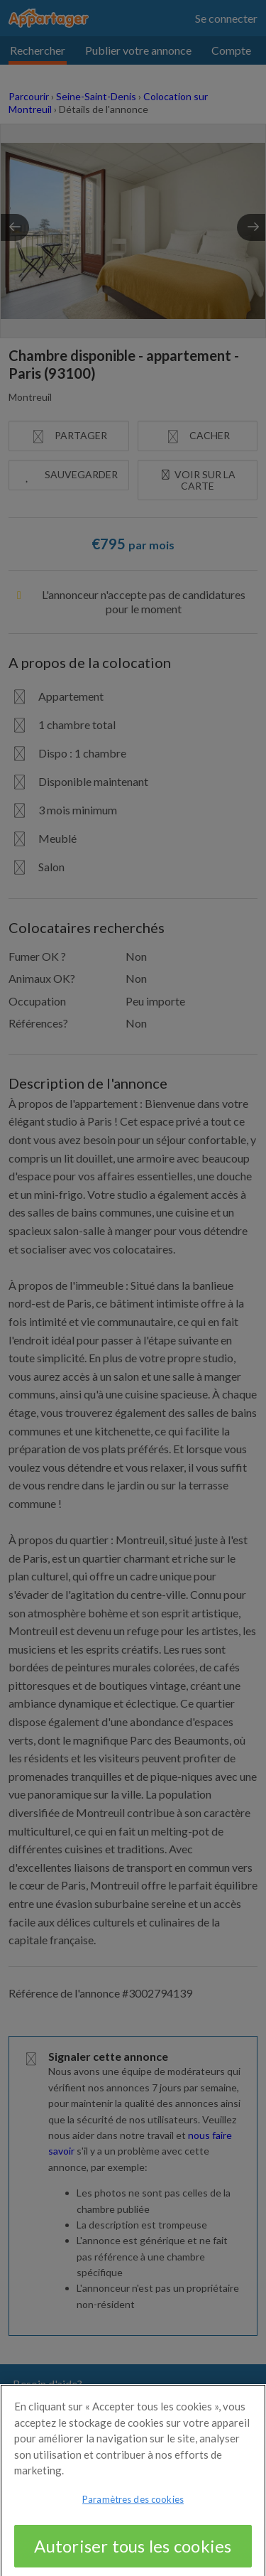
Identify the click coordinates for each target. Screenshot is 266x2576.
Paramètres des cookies (133, 2517)
